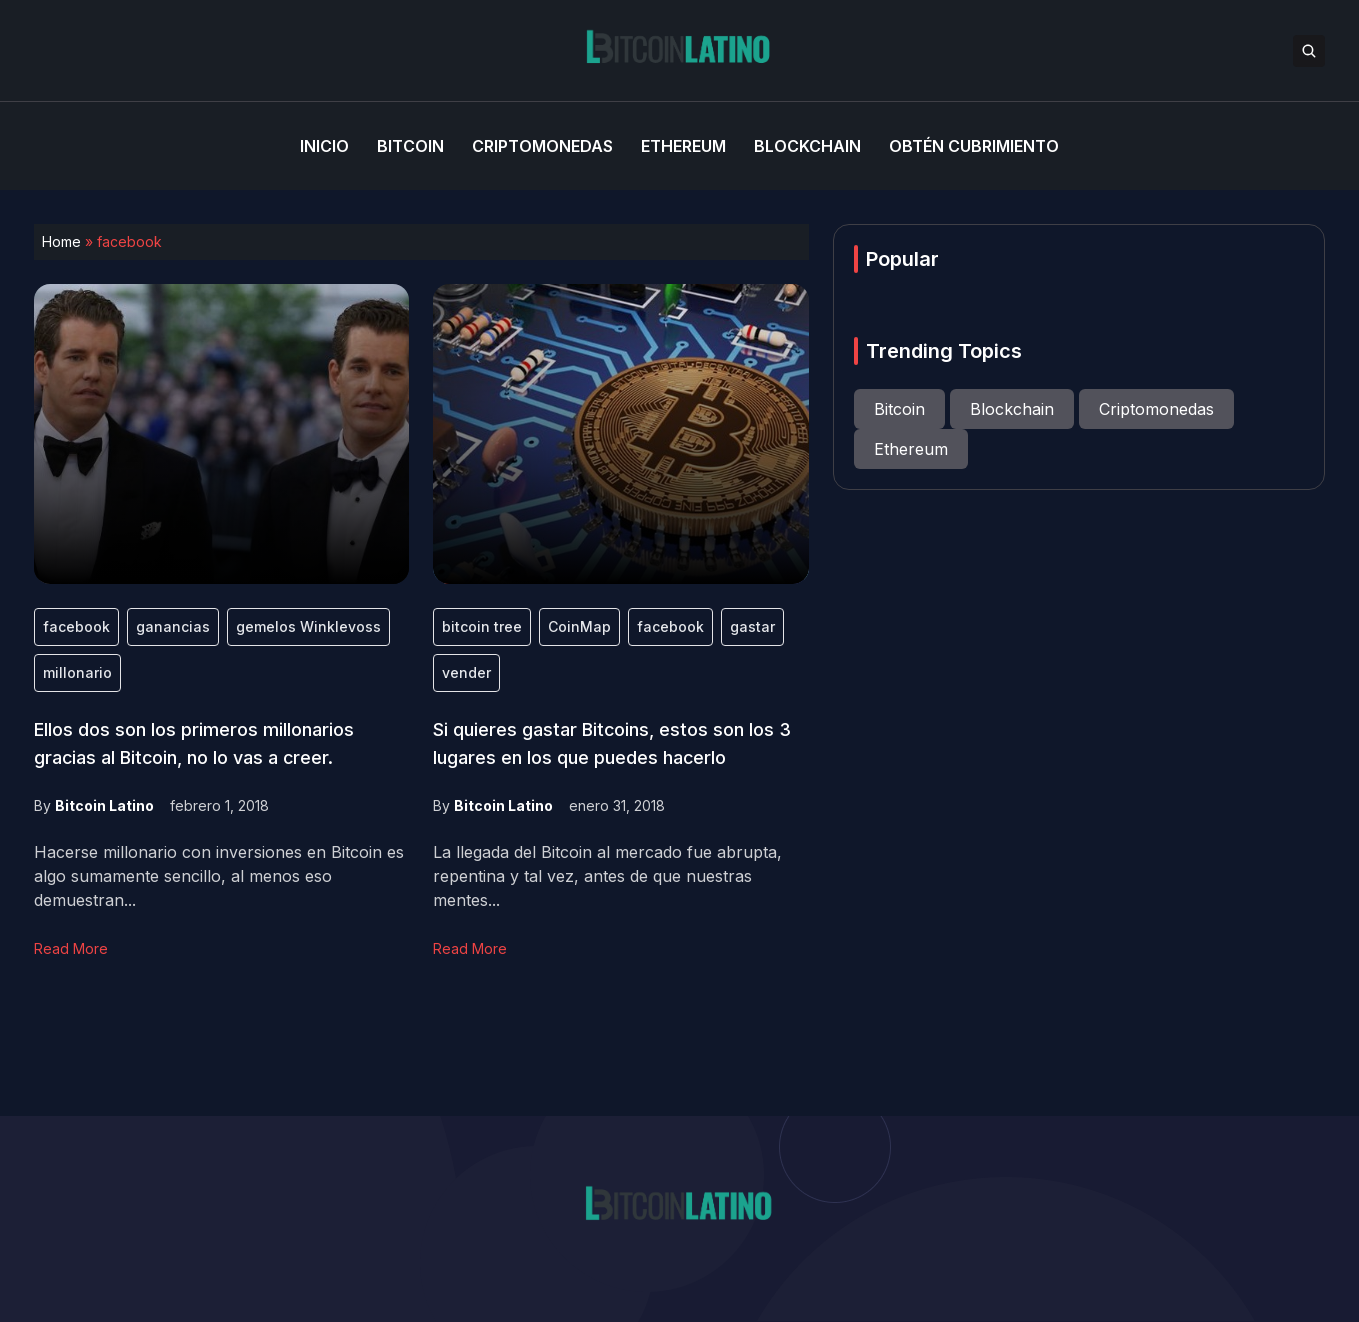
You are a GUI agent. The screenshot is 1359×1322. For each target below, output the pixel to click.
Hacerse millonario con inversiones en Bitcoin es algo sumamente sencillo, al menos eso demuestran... (219, 876)
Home (61, 241)
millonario (77, 672)
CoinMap (579, 626)
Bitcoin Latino (104, 805)
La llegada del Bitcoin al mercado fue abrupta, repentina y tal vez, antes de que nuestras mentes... (607, 876)
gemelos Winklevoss (308, 626)
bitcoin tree (482, 626)
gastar (752, 626)
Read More (71, 948)
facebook (76, 626)
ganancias (173, 626)
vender (466, 672)
